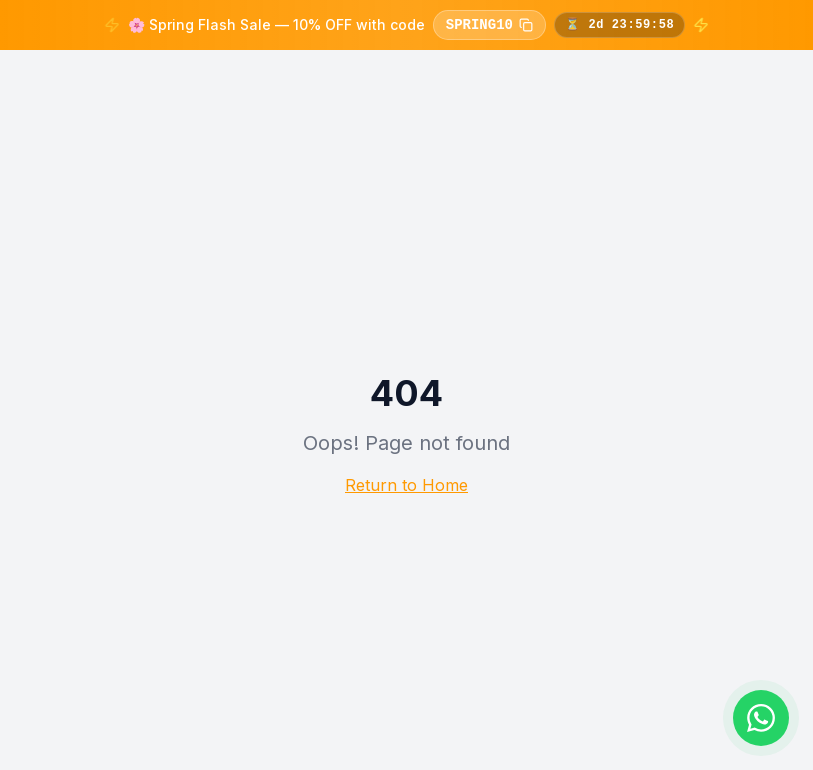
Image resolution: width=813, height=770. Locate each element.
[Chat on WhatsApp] (761, 718)
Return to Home (406, 485)
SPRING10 (489, 25)
